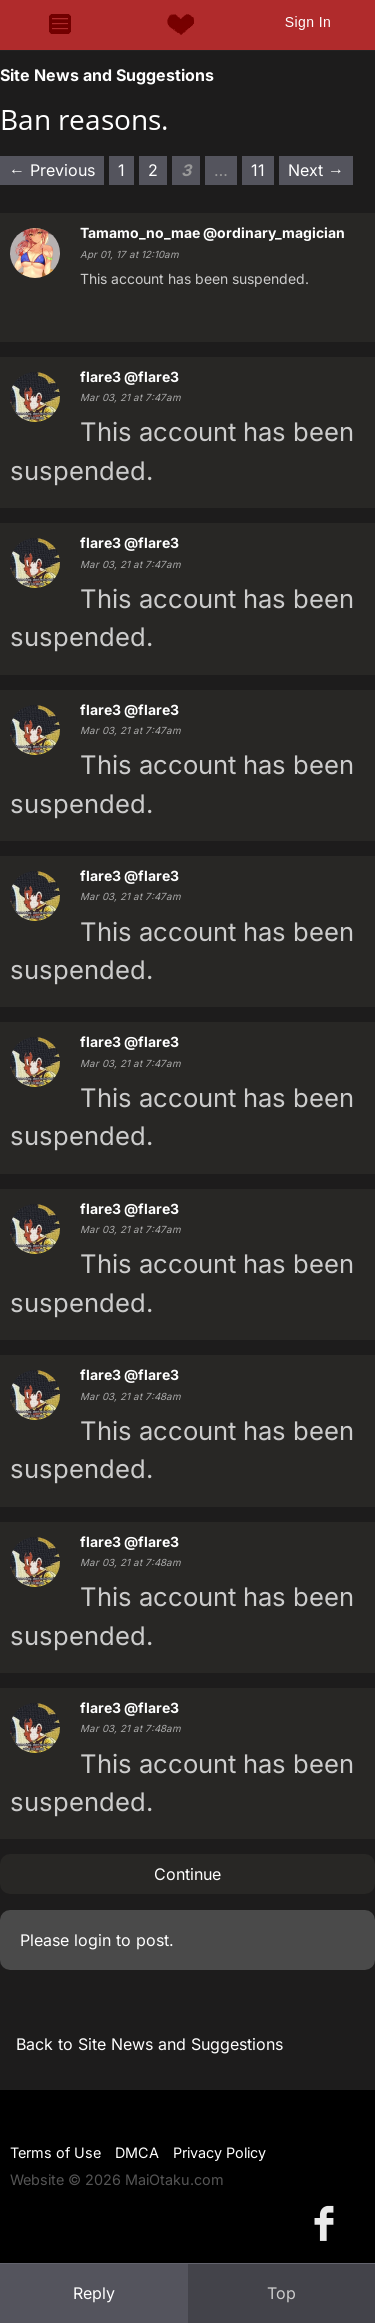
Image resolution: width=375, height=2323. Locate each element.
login (92, 1940)
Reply (94, 2293)
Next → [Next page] (316, 170)
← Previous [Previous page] (52, 170)
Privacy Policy (219, 2152)
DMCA (137, 2152)
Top (281, 2293)
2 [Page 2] (153, 170)
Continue (187, 1874)
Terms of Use (55, 2152)
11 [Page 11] (258, 170)
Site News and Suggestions (107, 75)
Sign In (308, 22)
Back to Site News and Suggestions (149, 2044)
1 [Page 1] (121, 170)
